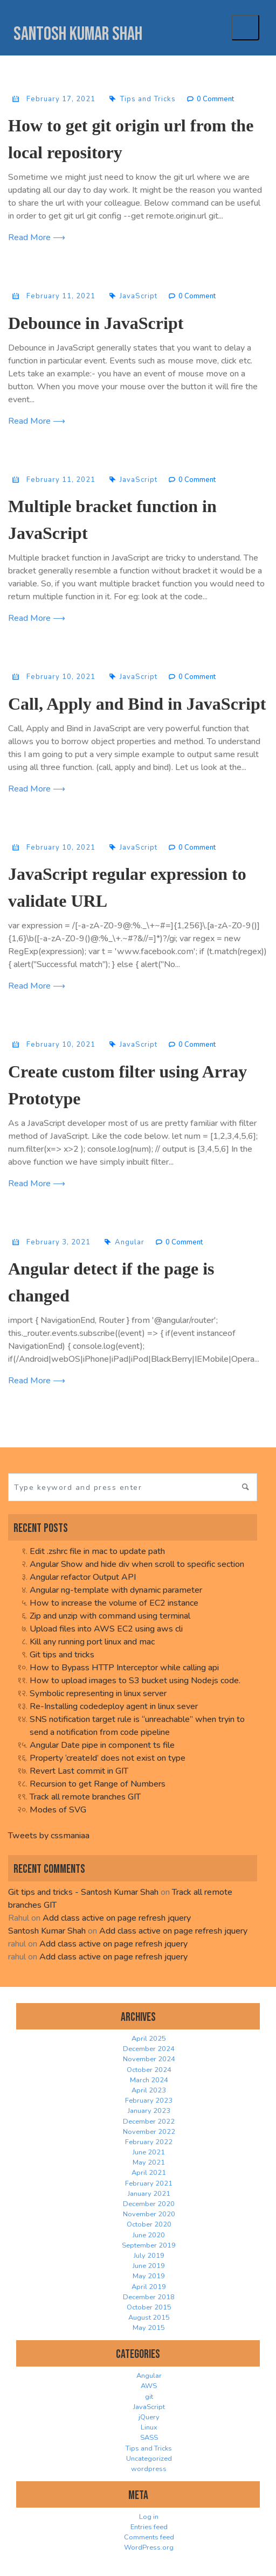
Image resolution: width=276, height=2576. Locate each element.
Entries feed (149, 2527)
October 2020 (149, 2224)
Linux (149, 2427)
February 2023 (148, 2100)
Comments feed (149, 2537)
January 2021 (149, 2194)
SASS (149, 2437)
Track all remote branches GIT (85, 1797)
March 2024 (149, 2080)
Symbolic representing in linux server (98, 1693)
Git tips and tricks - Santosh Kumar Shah (83, 1892)
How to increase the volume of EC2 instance (114, 1603)
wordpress (149, 2469)
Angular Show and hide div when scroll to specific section (137, 1564)
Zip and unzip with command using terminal (110, 1616)
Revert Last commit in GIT (79, 1771)
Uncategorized (149, 2458)
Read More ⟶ (36, 237)
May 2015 (149, 2328)
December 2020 (149, 2204)
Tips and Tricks (148, 99)
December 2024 (149, 2049)
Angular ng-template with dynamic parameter (116, 1590)
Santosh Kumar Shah (77, 34)
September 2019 (149, 2245)
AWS (149, 2386)
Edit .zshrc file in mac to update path (97, 1551)
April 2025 (149, 2038)
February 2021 (148, 2183)
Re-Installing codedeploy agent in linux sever (114, 1706)
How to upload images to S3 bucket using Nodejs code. (135, 1680)
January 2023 (149, 2111)
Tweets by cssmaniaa (48, 1836)
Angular (129, 1242)
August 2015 (149, 2317)
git (149, 2397)
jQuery (149, 2417)
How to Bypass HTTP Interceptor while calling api (124, 1668)
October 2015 (149, 2307)
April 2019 (149, 2287)
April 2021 (149, 2173)
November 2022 (149, 2132)
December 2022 (149, 2121)
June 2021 (149, 2152)
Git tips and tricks (62, 1655)
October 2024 (149, 2070)
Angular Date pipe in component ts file (102, 1745)
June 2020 (149, 2235)
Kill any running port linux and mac (92, 1642)
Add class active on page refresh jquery (117, 1918)
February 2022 (148, 2142)
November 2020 (149, 2214)
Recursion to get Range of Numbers (97, 1784)
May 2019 (149, 2276)
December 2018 (149, 2297)
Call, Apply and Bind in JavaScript (137, 703)
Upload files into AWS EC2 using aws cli (106, 1629)
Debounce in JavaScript (95, 323)
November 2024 (149, 2059)
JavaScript (138, 296)
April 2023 (149, 2090)
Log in (148, 2517)
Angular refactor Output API (83, 1577)
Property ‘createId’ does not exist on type (107, 1758)
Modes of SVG (58, 1810)
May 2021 (149, 2162)
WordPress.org (149, 2547)
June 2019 (149, 2266)
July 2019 (149, 2255)
